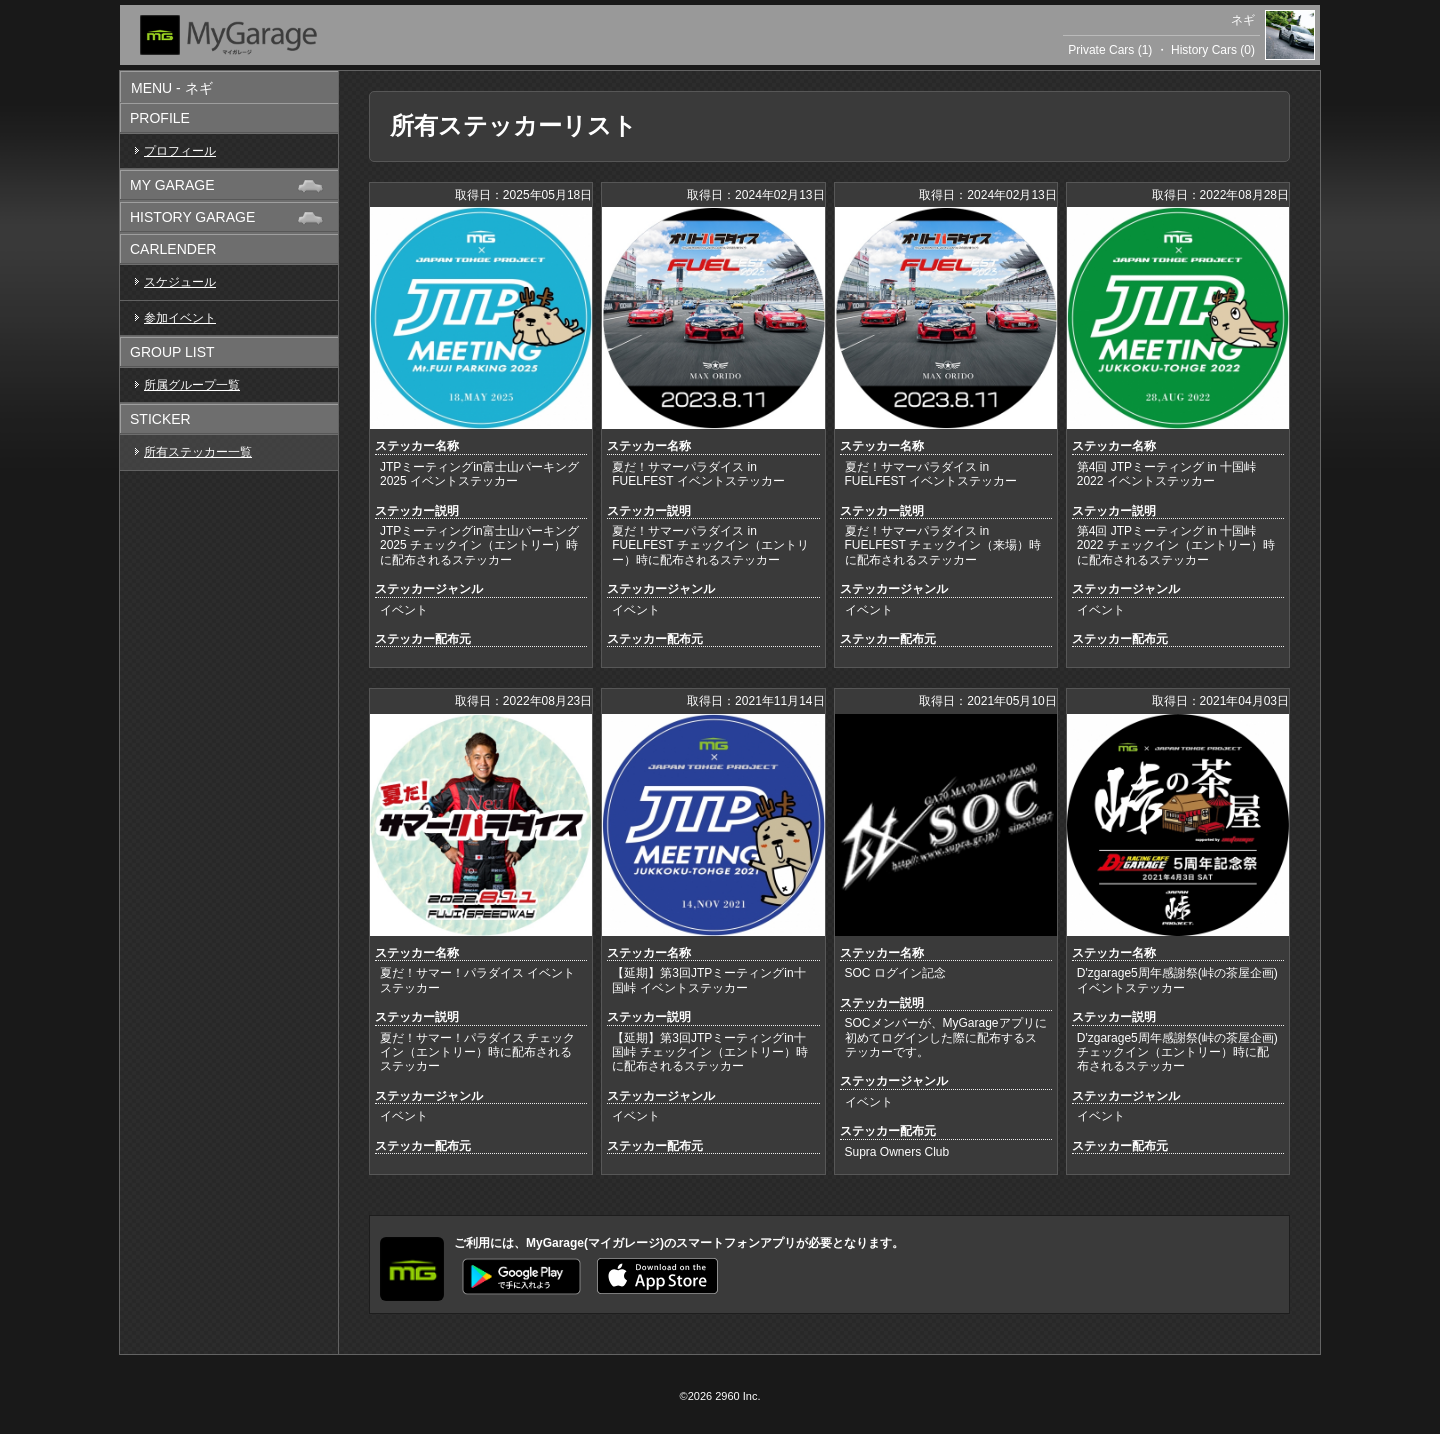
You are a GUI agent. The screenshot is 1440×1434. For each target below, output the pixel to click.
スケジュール (180, 282)
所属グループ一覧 (192, 385)
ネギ (1243, 20)
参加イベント (180, 318)
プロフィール (180, 151)
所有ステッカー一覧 (198, 452)
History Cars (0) (1213, 50)
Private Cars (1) (1110, 50)
